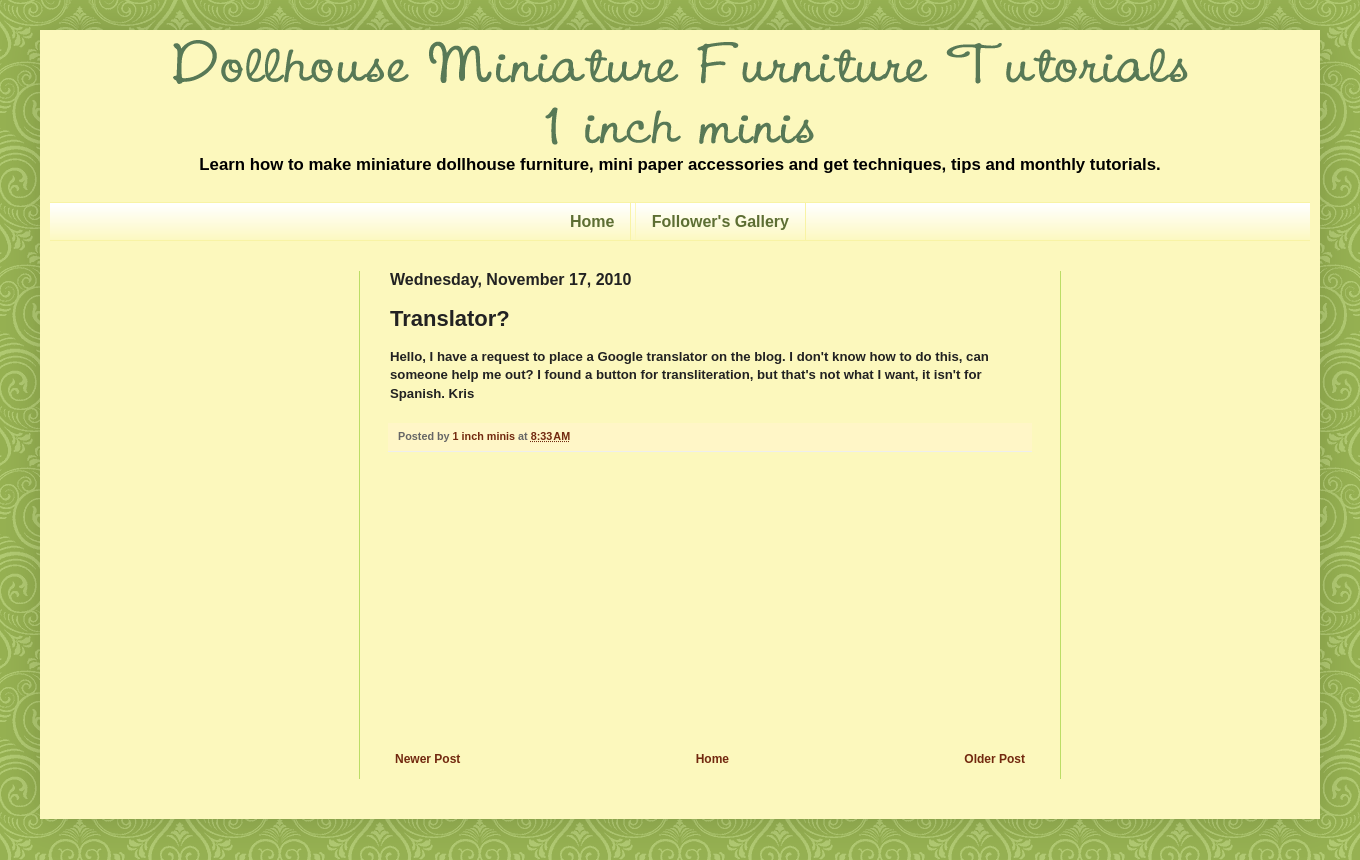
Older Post (994, 759)
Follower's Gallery (720, 221)
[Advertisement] (710, 602)
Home (592, 221)
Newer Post (427, 759)
